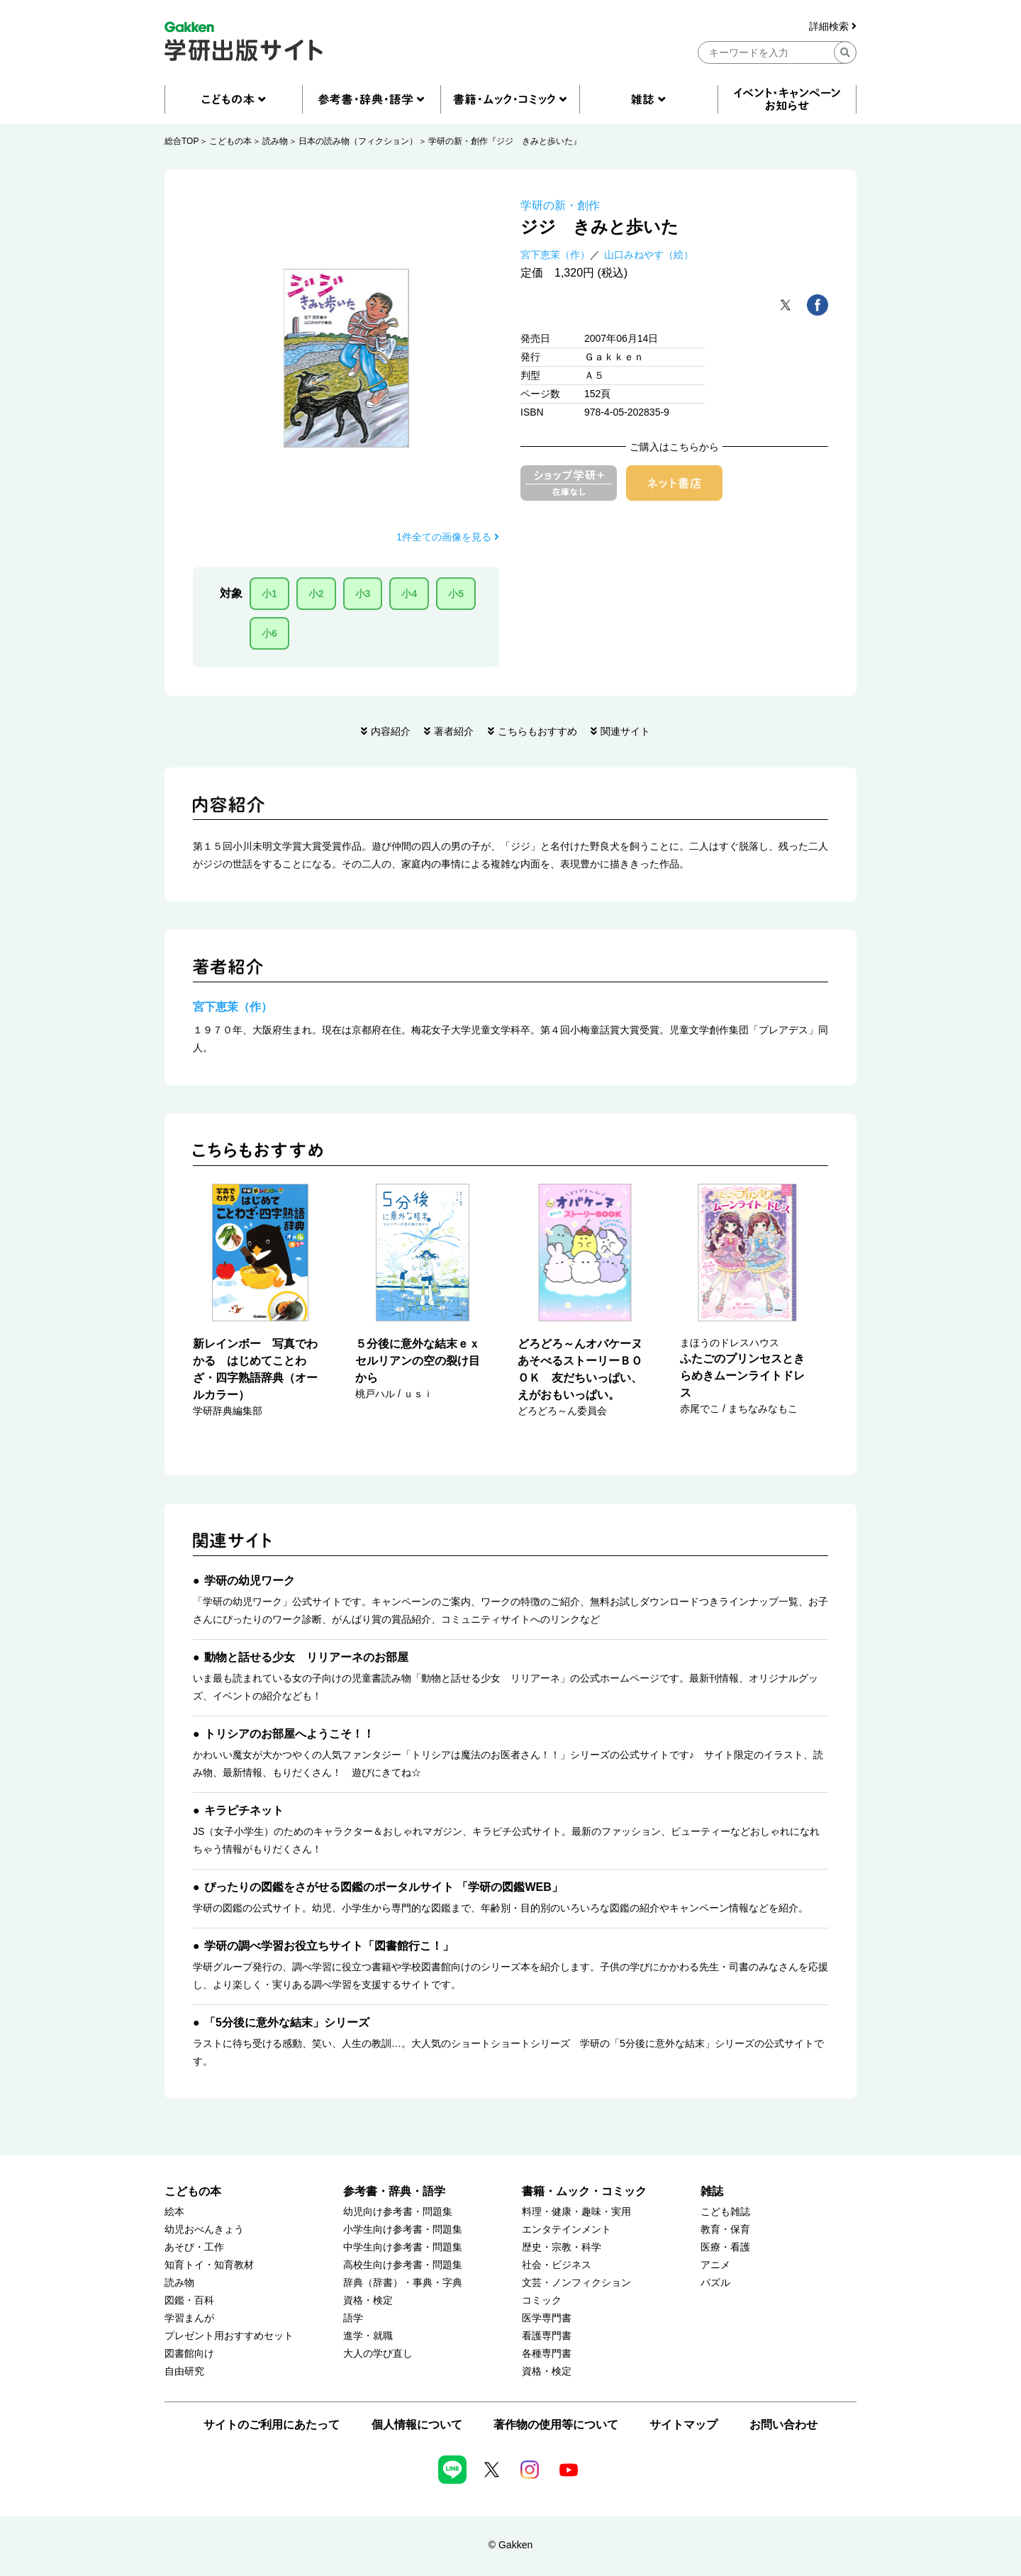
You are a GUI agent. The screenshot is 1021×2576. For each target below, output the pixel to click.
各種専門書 (546, 2353)
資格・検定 (368, 2300)
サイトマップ (683, 2425)
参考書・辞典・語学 (394, 2191)
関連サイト (625, 731)
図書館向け (189, 2353)
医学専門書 (546, 2318)
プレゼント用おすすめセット (229, 2336)
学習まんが (189, 2318)
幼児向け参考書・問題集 (397, 2211)
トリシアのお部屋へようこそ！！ (289, 1734)
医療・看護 (725, 2247)
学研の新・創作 (560, 205)
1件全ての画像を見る (447, 537)
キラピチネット (244, 1810)
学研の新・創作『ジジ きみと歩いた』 (504, 141)
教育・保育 (725, 2229)
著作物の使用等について (555, 2425)
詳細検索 (833, 26)
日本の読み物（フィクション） (358, 141)
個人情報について (417, 2425)
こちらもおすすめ (537, 731)
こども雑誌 (725, 2211)
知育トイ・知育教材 (209, 2265)
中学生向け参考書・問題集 (402, 2247)
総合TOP (181, 141)
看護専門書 (546, 2336)
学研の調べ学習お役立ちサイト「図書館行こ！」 (329, 1946)
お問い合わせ (783, 2425)
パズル (715, 2282)
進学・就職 (368, 2336)
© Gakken (510, 2544)
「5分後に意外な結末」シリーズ (286, 2022)
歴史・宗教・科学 (561, 2247)
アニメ (715, 2265)
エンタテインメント (566, 2229)
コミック (542, 2300)
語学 (353, 2318)
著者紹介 (454, 731)
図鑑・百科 (189, 2300)
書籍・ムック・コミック (584, 2191)
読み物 (275, 141)
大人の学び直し (378, 2353)
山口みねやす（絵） (648, 254)
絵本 (174, 2211)
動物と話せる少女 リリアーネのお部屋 (306, 1657)
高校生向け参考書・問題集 (402, 2265)
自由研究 (184, 2371)
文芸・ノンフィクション (576, 2282)
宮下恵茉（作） (555, 254)
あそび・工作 (194, 2247)
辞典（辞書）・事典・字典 (402, 2282)
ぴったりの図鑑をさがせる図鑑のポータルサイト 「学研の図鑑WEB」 (383, 1887)
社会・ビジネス (556, 2265)
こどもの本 (230, 141)
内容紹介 (391, 731)
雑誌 (712, 2191)
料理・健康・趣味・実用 (576, 2211)
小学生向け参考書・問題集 (402, 2229)
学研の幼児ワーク (249, 1581)
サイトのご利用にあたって (271, 2425)
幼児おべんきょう (204, 2229)
